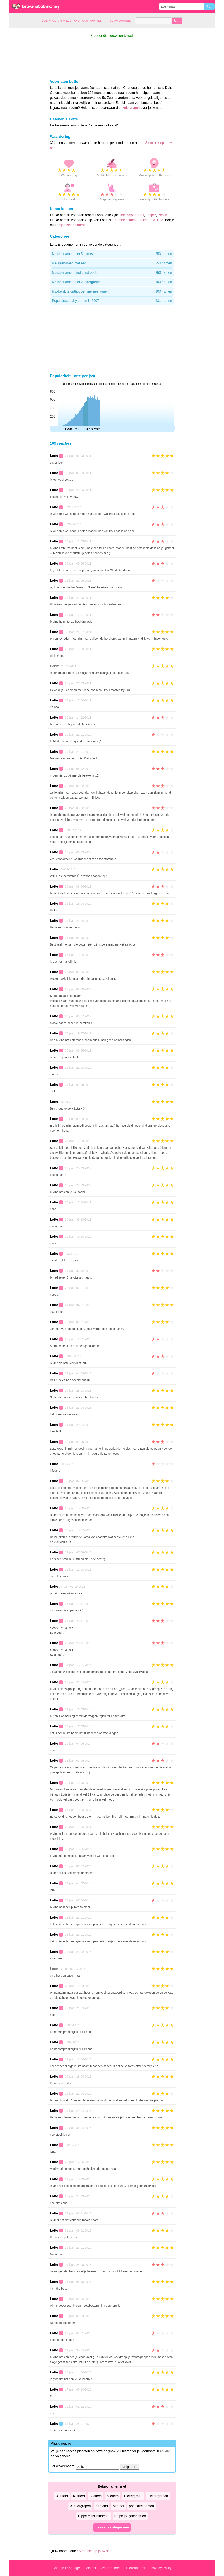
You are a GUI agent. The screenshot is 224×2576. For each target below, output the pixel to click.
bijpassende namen (72, 225)
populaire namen (141, 2506)
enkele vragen (129, 108)
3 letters (62, 2496)
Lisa (160, 220)
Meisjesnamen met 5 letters (112, 253)
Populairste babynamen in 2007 (112, 300)
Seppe (131, 215)
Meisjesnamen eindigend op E (112, 272)
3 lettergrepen (80, 2506)
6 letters (113, 2496)
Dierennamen (136, 2568)
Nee (122, 215)
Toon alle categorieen (112, 2527)
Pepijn (162, 215)
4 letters (79, 2496)
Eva (152, 220)
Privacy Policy (161, 2568)
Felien (143, 220)
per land (102, 2506)
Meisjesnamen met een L (112, 263)
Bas (141, 215)
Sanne (120, 220)
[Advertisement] (26, 90)
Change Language (66, 2568)
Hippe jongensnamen (130, 2516)
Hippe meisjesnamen (93, 2516)
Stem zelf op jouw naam (96, 2551)
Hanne (132, 220)
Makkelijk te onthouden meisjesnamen (112, 291)
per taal (118, 2506)
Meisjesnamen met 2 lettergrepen (112, 282)
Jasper (151, 215)
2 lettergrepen (157, 2496)
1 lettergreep (133, 2496)
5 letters (96, 2496)
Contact (90, 2568)
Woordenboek (111, 2568)
